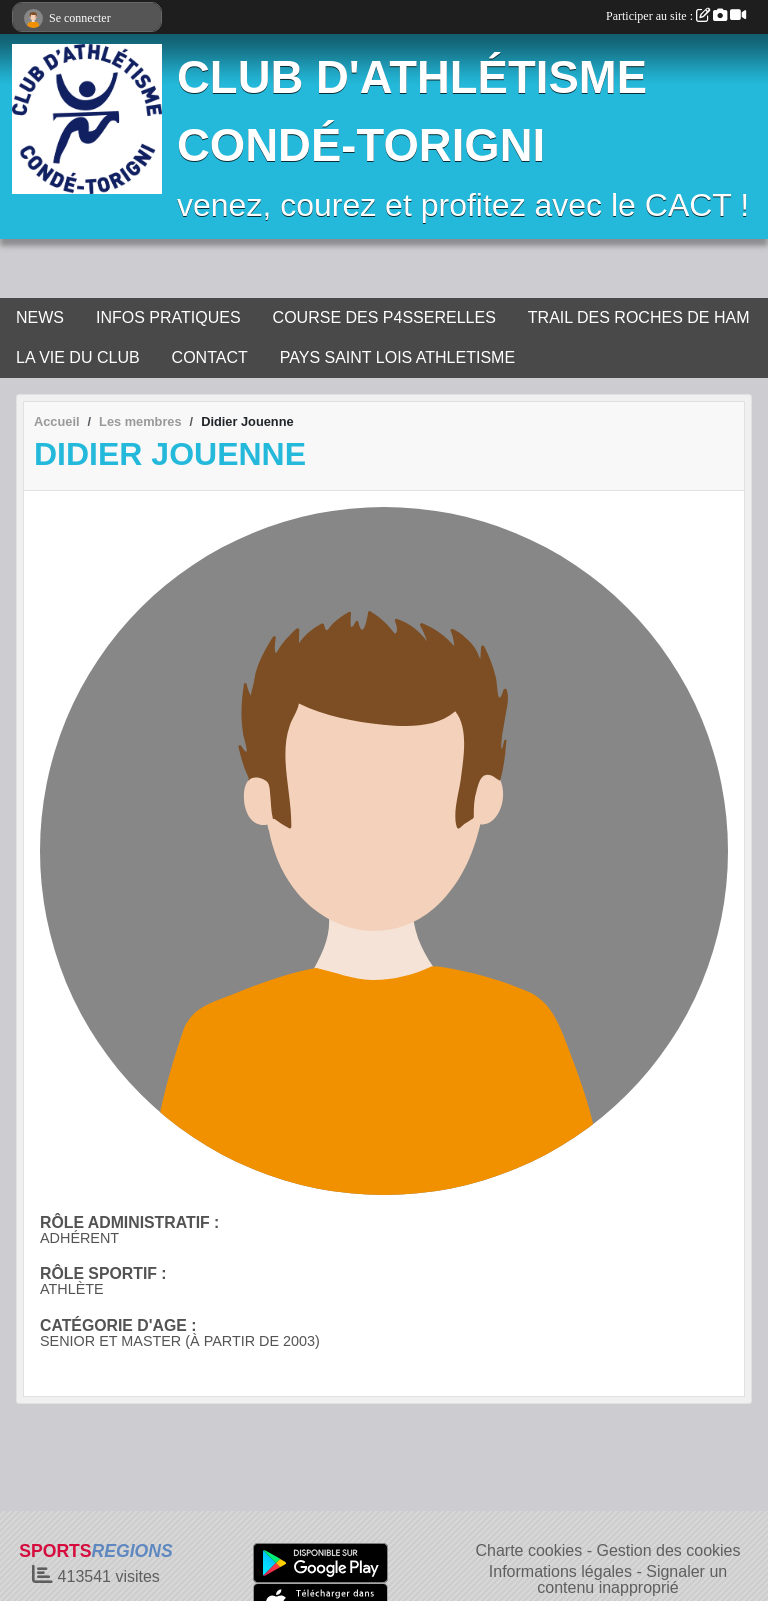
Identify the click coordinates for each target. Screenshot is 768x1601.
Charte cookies (528, 1550)
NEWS (40, 317)
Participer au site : (676, 16)
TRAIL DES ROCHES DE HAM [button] (639, 317)
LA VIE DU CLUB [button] (78, 357)
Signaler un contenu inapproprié (632, 1579)
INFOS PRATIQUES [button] (168, 317)
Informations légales (560, 1571)
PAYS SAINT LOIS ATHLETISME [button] (397, 357)
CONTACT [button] (210, 357)
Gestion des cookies (668, 1550)
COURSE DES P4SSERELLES (384, 317)
